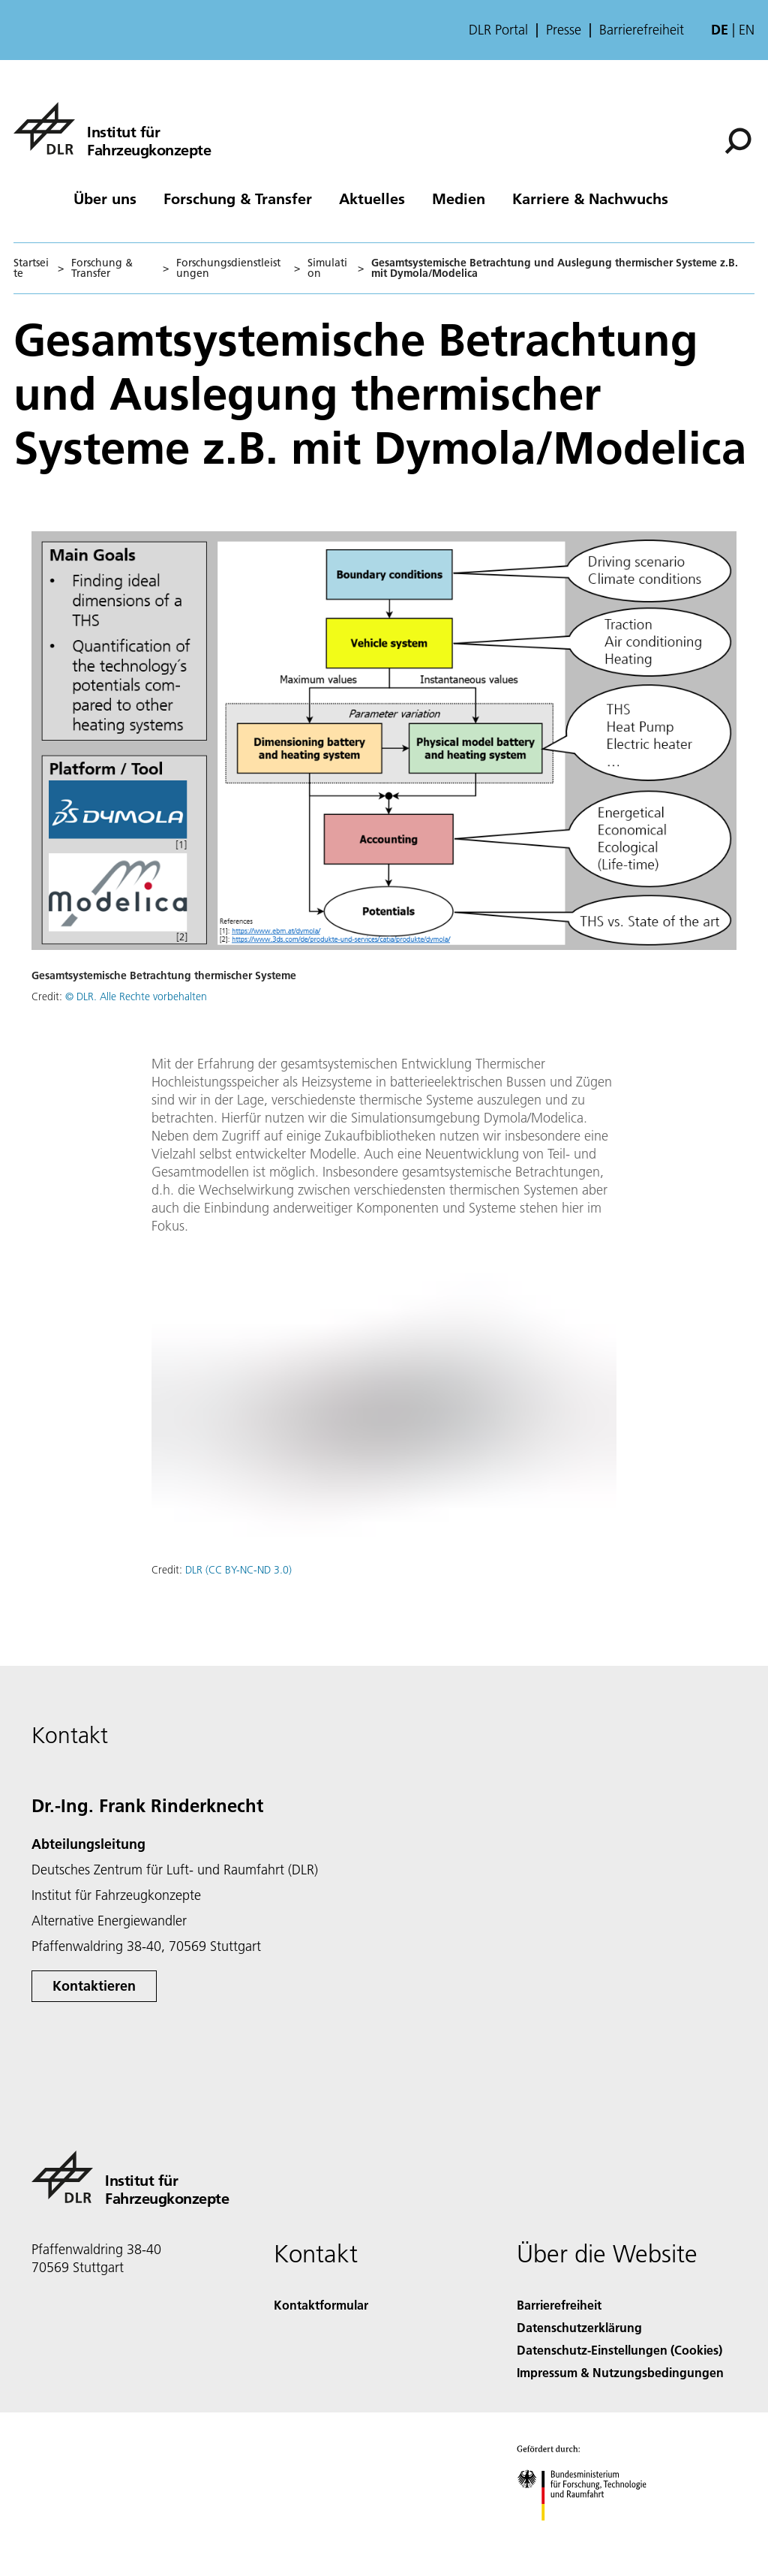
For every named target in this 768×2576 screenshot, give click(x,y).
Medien (458, 198)
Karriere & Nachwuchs (590, 198)
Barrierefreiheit (641, 30)
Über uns (105, 198)
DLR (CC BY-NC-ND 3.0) (238, 1570)
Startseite (31, 267)
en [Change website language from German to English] (746, 29)
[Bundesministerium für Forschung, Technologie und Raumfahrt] (590, 2533)
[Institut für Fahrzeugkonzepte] (112, 128)
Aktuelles (372, 198)
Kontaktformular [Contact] (321, 2305)
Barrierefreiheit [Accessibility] (559, 2305)
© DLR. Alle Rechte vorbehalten (136, 996)
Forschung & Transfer (238, 198)
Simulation (327, 267)
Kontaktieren (94, 1985)
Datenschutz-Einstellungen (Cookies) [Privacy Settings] (619, 2350)
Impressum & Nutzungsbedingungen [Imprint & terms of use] (620, 2372)
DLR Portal (498, 30)
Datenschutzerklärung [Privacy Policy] (579, 2327)
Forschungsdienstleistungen (228, 267)
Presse (563, 30)
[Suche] (738, 141)
